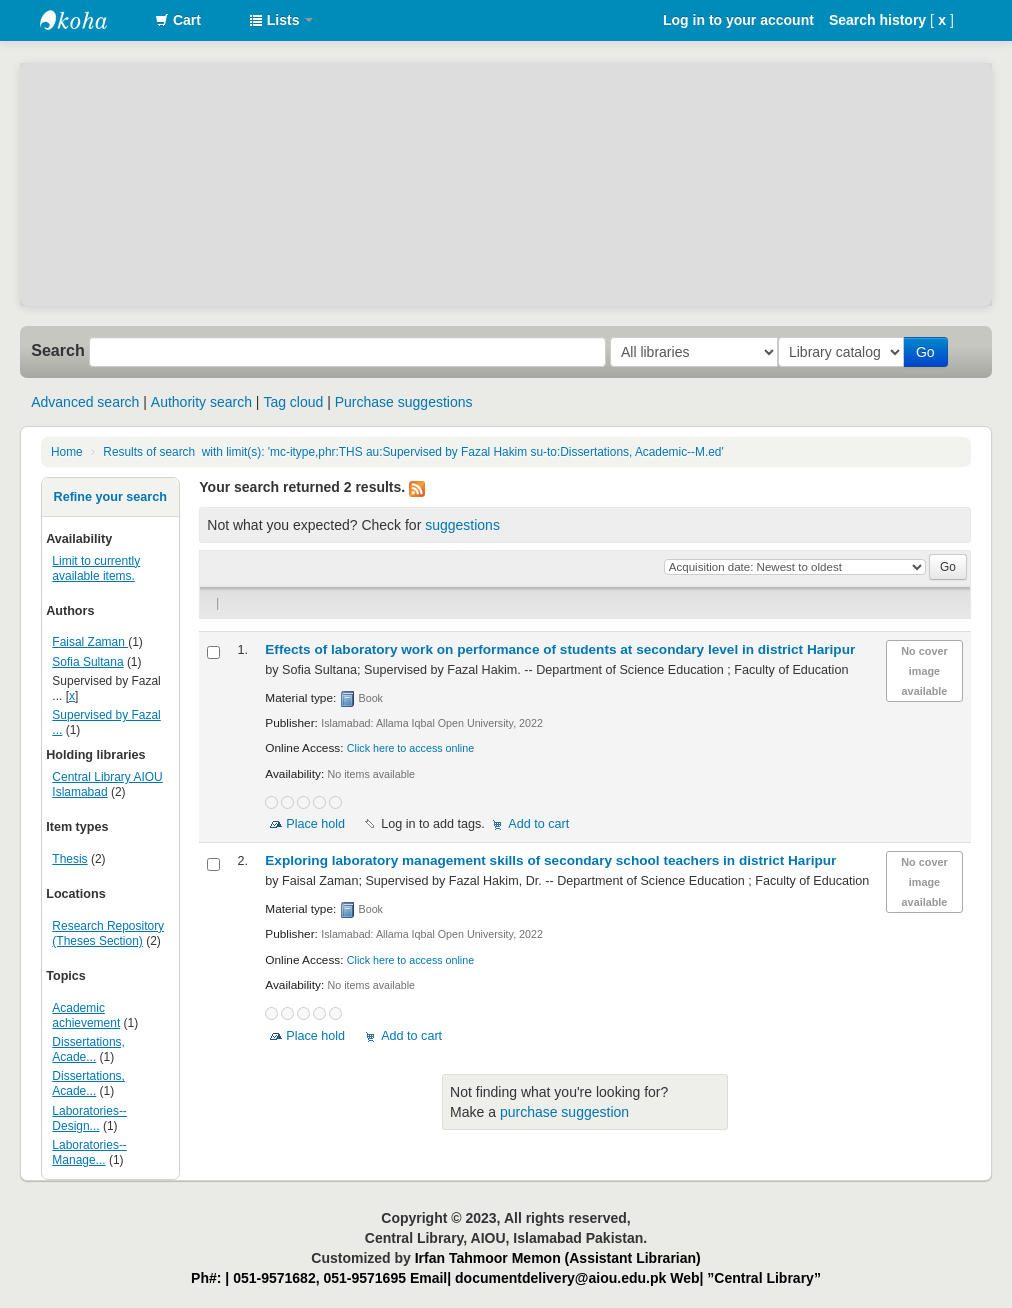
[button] (178, 20)
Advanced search (85, 402)
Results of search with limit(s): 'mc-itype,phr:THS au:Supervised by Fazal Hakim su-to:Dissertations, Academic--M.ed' (413, 452)
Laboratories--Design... (89, 1118)
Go (929, 352)
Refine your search (110, 497)
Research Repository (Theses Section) (108, 933)
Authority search (201, 402)
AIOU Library (90, 20)
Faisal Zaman (90, 642)
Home (67, 452)
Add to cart (538, 824)
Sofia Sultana (87, 662)
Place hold (315, 824)
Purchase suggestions (404, 402)
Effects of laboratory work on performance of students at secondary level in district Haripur (560, 649)
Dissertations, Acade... (88, 1049)
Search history (877, 20)
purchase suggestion (564, 1112)
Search (58, 350)
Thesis (69, 859)
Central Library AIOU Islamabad (107, 784)
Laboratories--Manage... (89, 1152)
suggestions (462, 525)
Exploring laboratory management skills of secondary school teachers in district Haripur (550, 860)
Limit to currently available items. (96, 568)
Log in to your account (738, 20)
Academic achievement (86, 1015)
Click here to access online (410, 748)
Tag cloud (293, 402)
